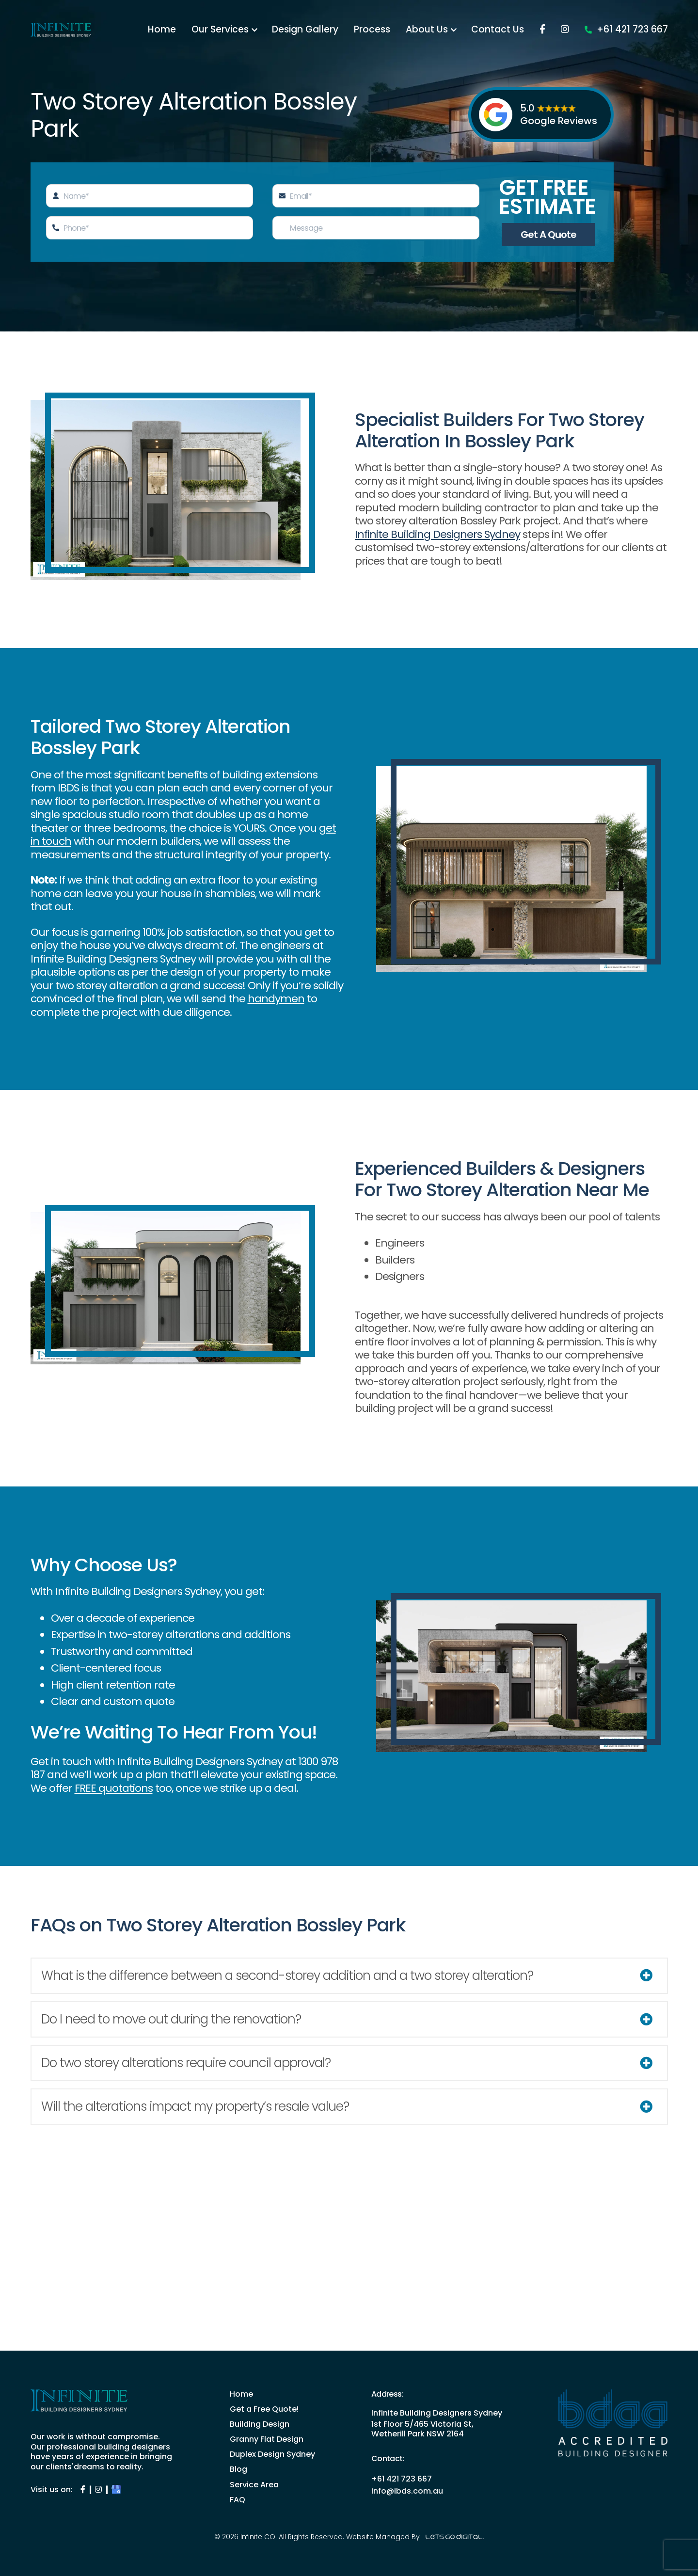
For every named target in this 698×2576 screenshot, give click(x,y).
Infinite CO (257, 2537)
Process (471, 29)
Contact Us (596, 29)
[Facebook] (641, 29)
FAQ (237, 2499)
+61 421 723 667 (626, 56)
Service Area (254, 2484)
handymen (276, 998)
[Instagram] (664, 29)
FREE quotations (114, 1788)
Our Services (319, 29)
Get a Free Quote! (264, 2409)
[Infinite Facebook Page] (82, 2489)
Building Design (259, 2424)
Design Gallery (404, 29)
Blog (238, 2469)
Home (261, 29)
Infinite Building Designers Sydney (437, 534)
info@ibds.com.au (407, 2491)
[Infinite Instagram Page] (98, 2489)
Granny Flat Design (266, 2439)
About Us (526, 29)
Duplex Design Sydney (272, 2454)
